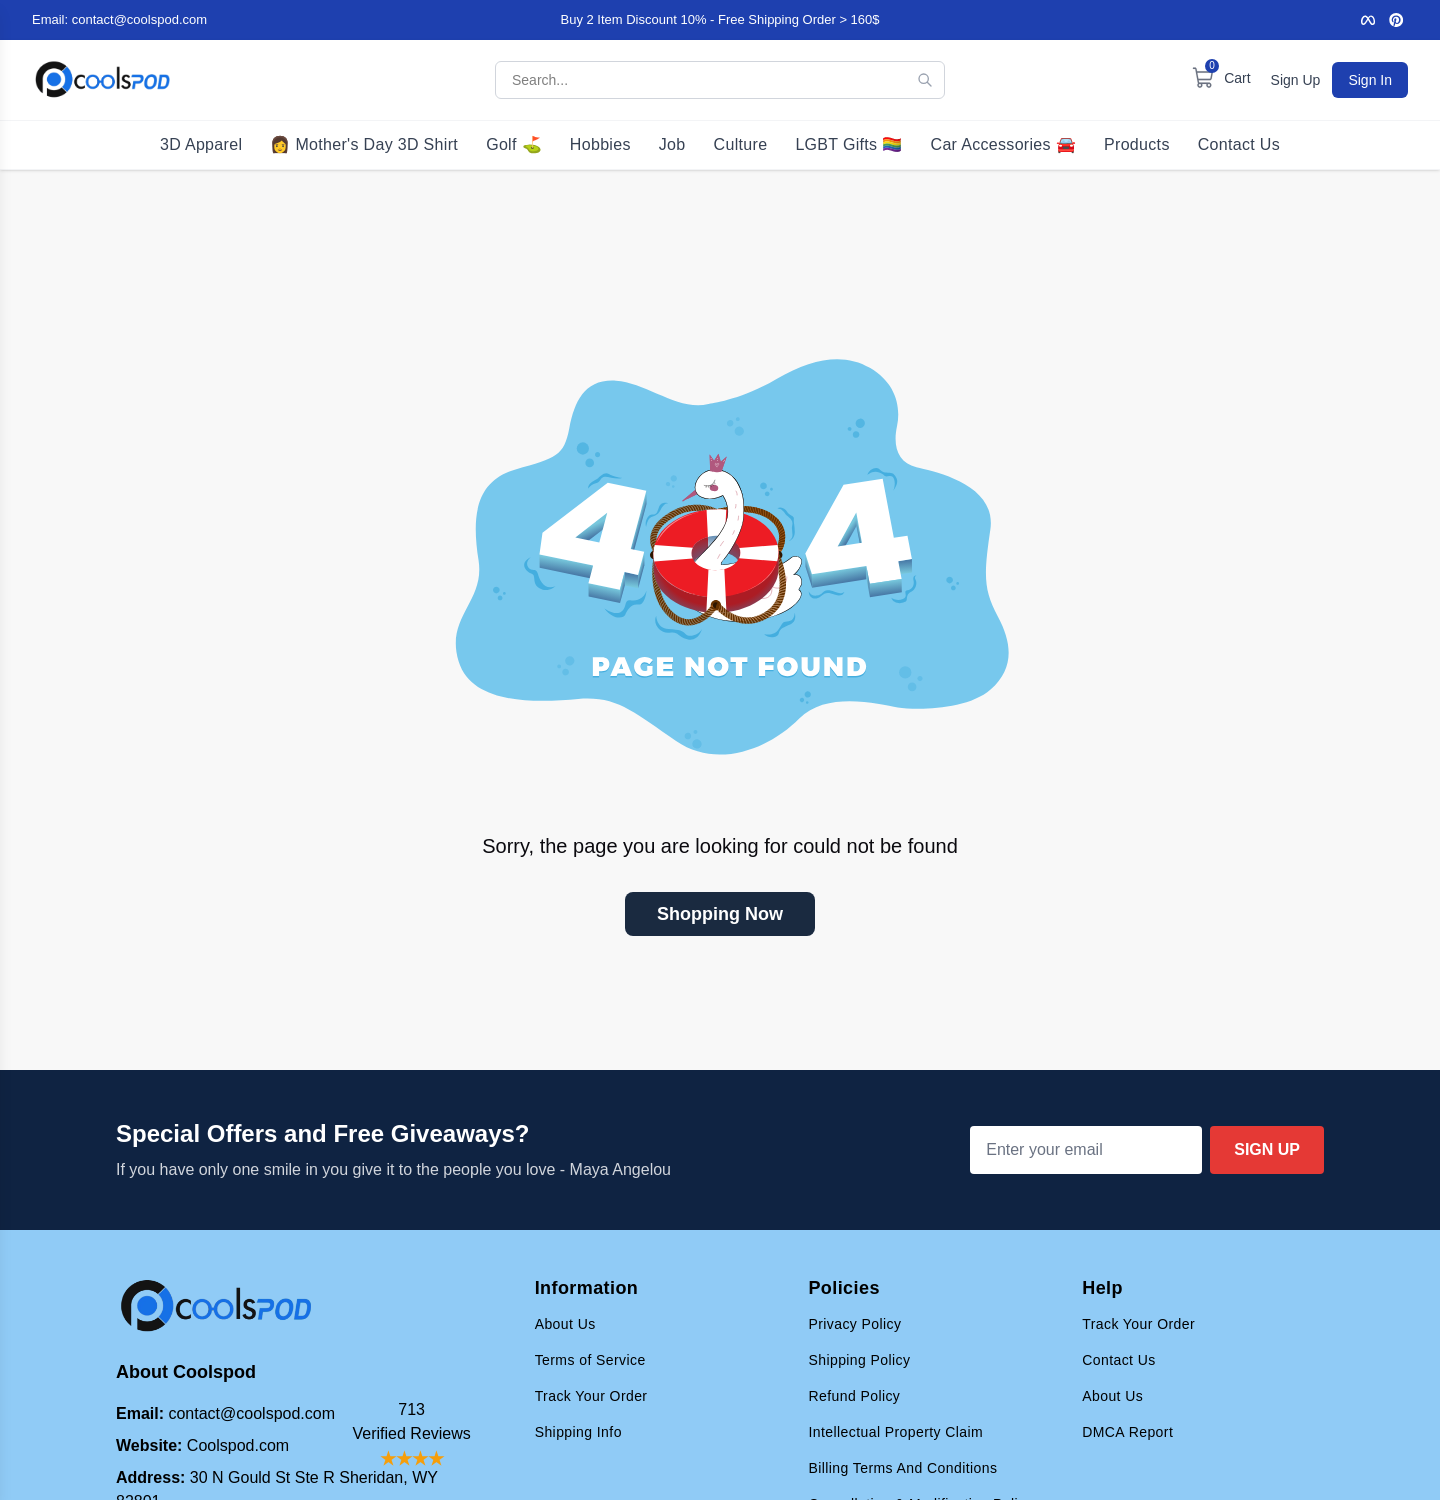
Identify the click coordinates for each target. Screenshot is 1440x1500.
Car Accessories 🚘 (1003, 144)
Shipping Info (578, 1432)
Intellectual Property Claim (895, 1432)
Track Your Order (591, 1396)
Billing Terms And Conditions (902, 1468)
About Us (565, 1324)
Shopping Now (720, 914)
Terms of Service (590, 1360)
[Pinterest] (1396, 20)
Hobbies (600, 144)
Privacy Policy (854, 1324)
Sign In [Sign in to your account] (1370, 80)
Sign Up (1267, 1149)
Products (1137, 144)
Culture (741, 144)
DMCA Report (1127, 1432)
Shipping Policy (859, 1360)
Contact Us (1239, 144)
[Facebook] (1368, 20)
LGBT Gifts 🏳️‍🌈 (848, 144)
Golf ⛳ (514, 144)
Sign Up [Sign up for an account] (1296, 80)
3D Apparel (201, 144)
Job (672, 144)
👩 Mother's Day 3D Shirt (364, 144)
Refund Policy (854, 1396)
